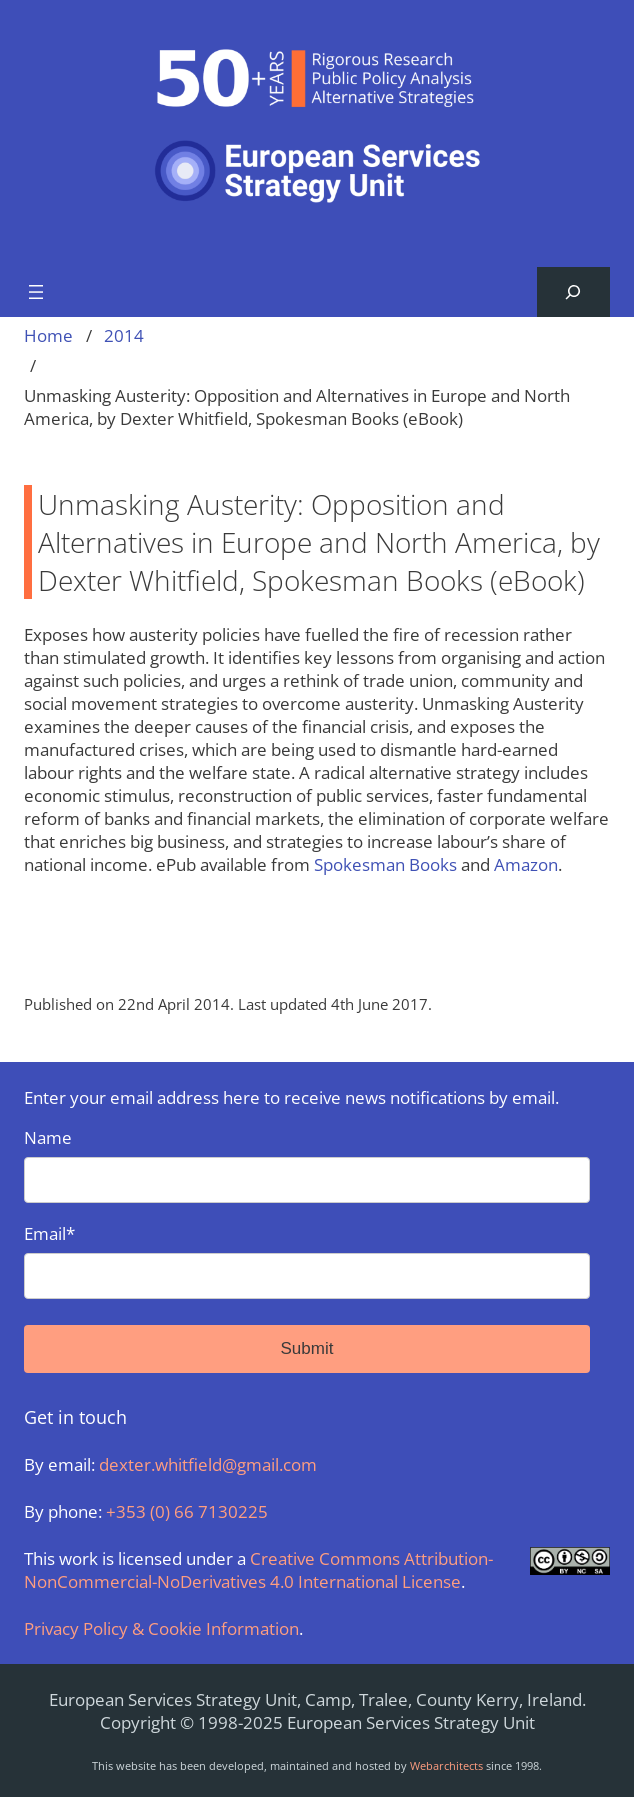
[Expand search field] (573, 292)
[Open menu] (36, 292)
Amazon (526, 864)
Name (307, 1164)
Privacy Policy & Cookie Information (161, 1628)
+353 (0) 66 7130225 (187, 1511)
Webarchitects (446, 1765)
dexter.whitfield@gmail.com (208, 1464)
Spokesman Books (387, 864)
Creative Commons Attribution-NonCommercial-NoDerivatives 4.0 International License (258, 1570)
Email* (307, 1260)
